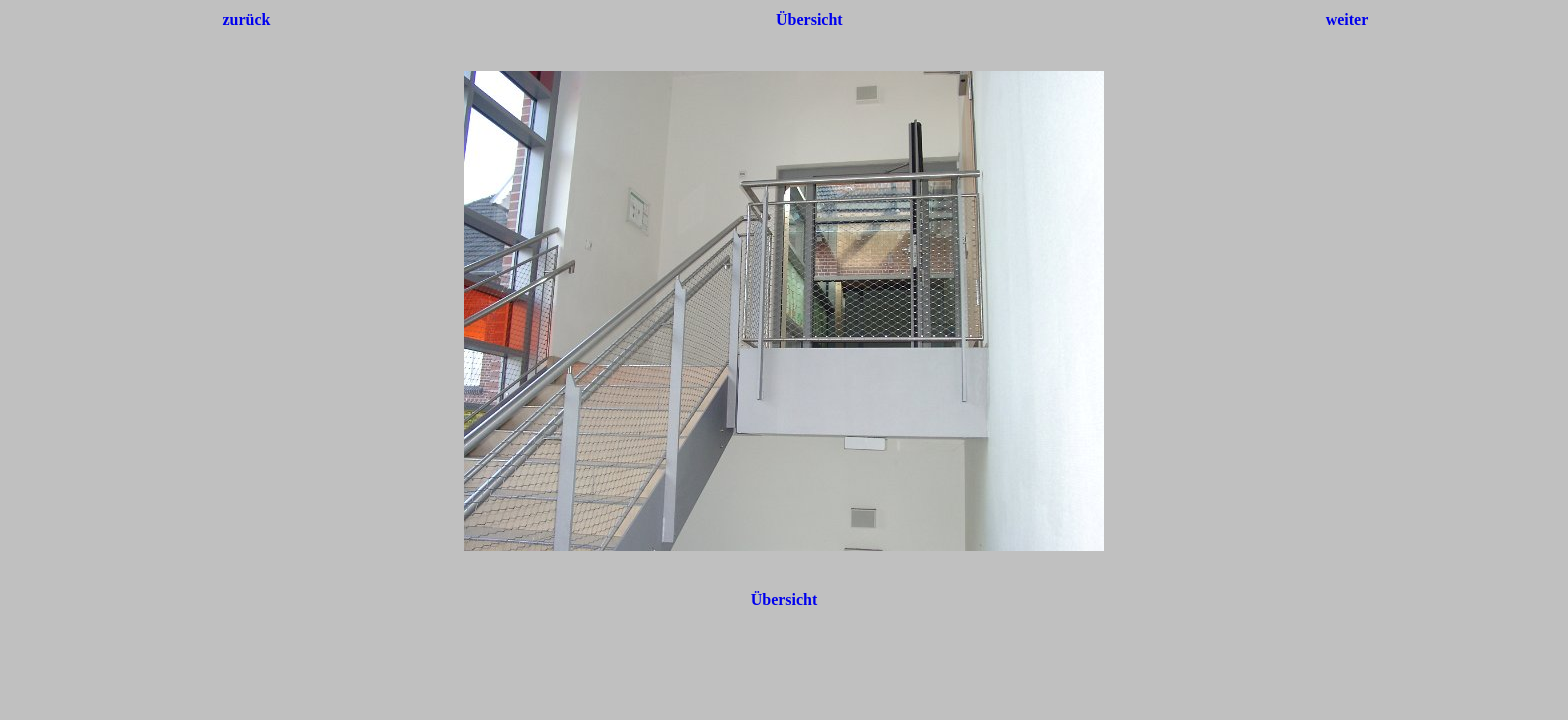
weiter (1347, 19)
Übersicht (809, 19)
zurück (246, 19)
